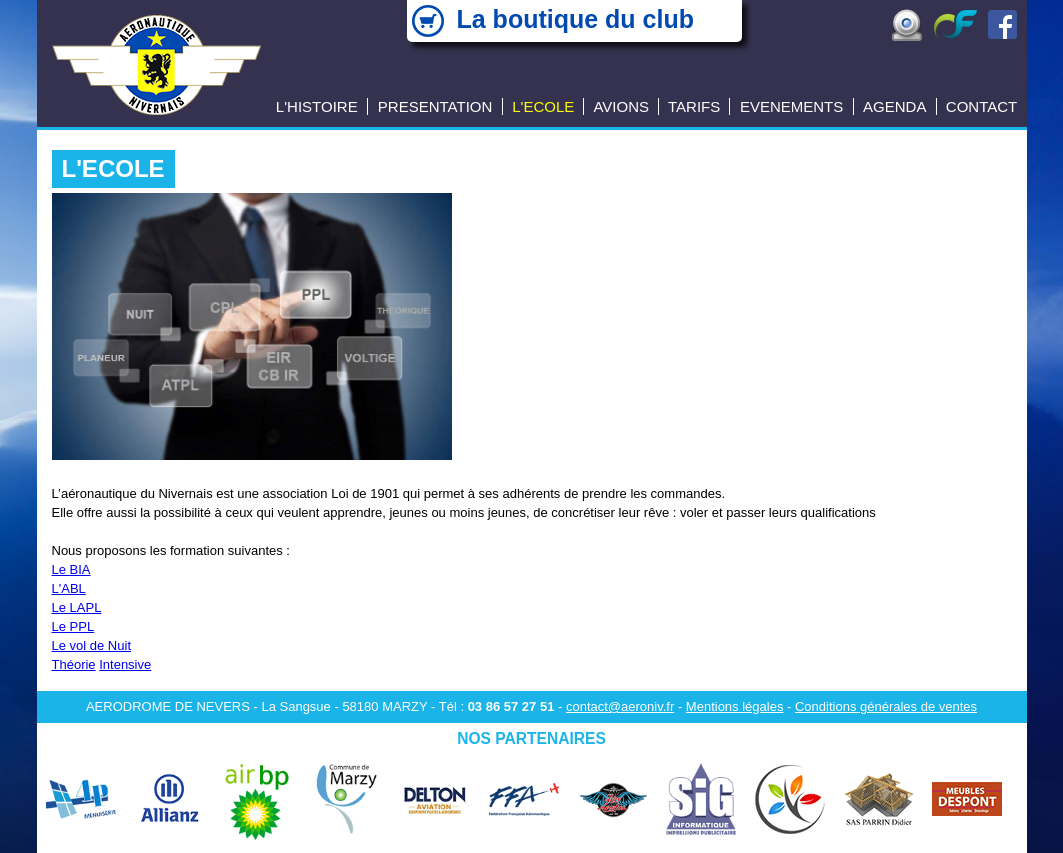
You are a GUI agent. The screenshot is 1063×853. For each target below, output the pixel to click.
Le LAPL (77, 607)
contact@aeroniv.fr (620, 706)
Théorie (74, 664)
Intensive (125, 664)
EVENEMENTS (791, 106)
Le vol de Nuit (92, 645)
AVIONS (621, 106)
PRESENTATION (435, 106)
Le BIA (71, 569)
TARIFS (694, 106)
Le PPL (73, 626)
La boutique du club (575, 19)
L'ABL (69, 588)
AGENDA (894, 106)
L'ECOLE (543, 106)
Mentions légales (735, 706)
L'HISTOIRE (317, 106)
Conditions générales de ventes (886, 706)
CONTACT (981, 106)
